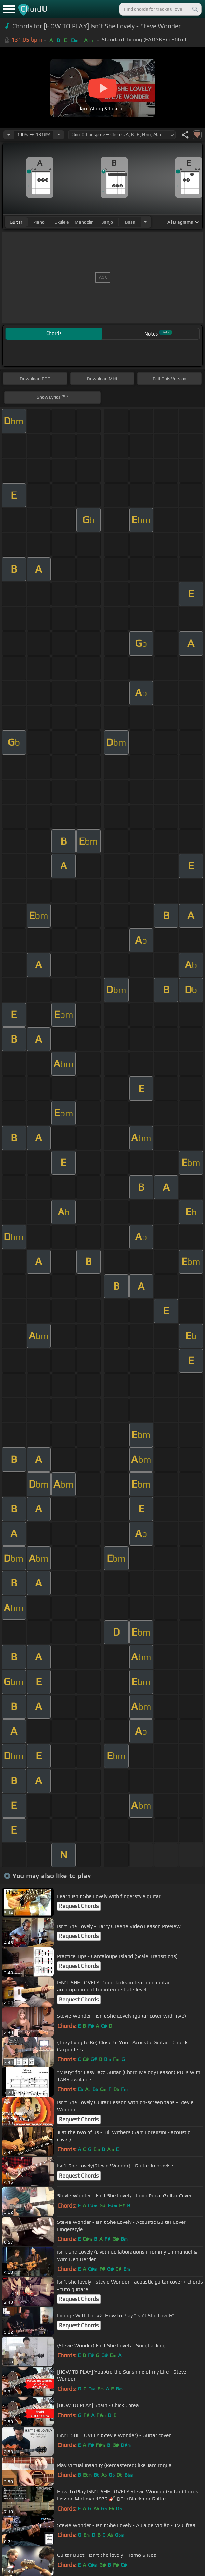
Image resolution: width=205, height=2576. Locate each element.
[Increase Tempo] (58, 134)
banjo (107, 222)
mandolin (84, 222)
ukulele (61, 222)
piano (39, 222)
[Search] (194, 9)
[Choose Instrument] (145, 222)
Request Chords (79, 1906)
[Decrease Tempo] (8, 134)
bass (130, 222)
